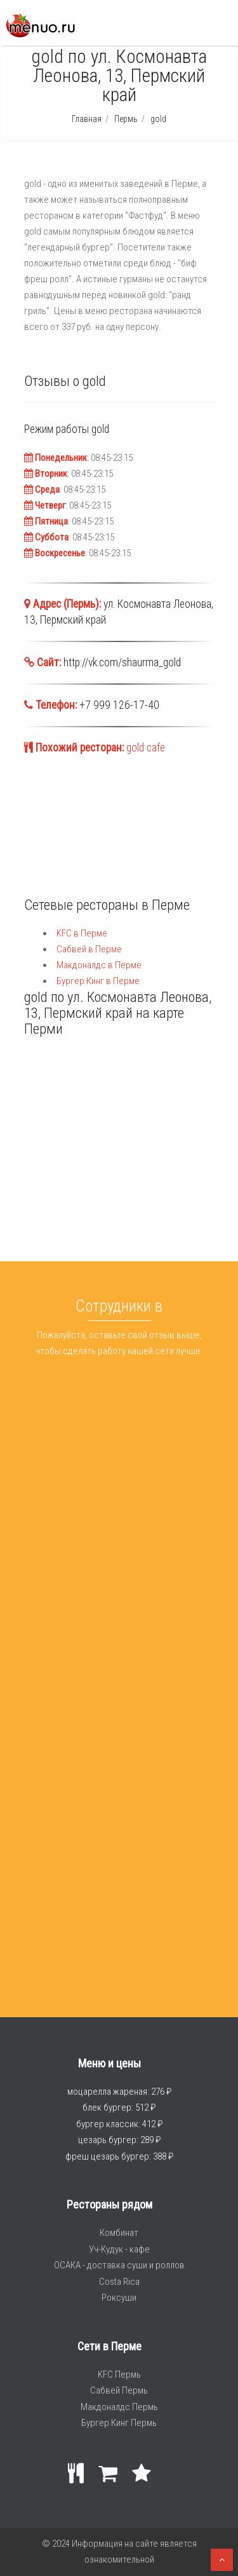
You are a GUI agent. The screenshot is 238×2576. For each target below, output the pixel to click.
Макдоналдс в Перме (99, 965)
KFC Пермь (119, 2374)
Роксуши (119, 2297)
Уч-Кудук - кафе (119, 2249)
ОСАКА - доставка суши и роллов (119, 2265)
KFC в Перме (81, 933)
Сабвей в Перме (89, 949)
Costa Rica (119, 2281)
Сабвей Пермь (119, 2390)
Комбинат (119, 2232)
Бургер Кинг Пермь (119, 2423)
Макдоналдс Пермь (119, 2407)
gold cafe (145, 747)
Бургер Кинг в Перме (98, 981)
